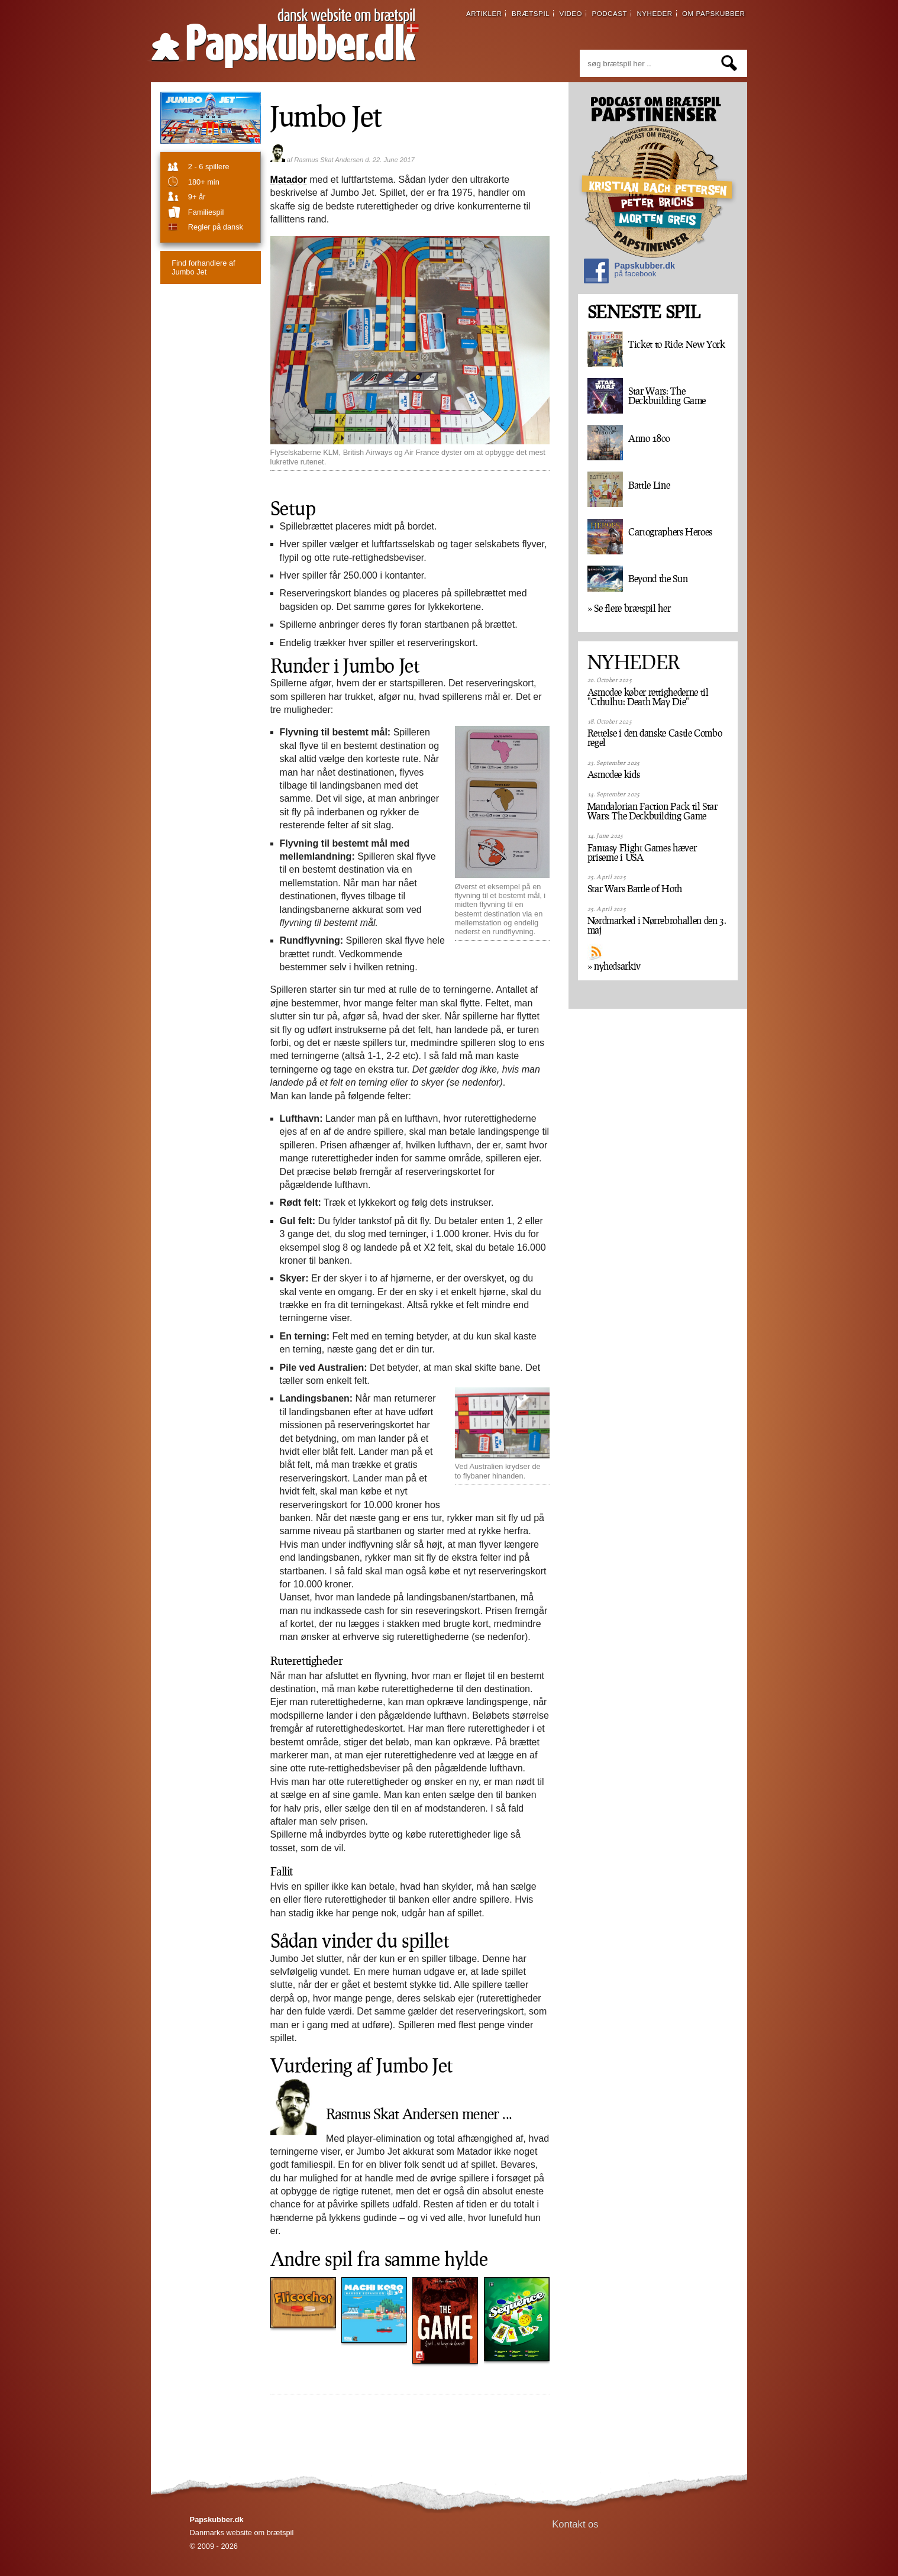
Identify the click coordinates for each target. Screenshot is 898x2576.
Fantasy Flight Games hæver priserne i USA (642, 852)
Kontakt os (575, 2524)
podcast (609, 13)
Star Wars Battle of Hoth (634, 888)
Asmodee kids (613, 774)
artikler (484, 13)
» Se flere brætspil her (629, 608)
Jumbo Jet (203, 267)
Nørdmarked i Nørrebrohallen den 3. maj (656, 925)
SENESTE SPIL (643, 312)
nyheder (654, 13)
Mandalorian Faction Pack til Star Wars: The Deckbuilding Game (652, 811)
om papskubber (713, 13)
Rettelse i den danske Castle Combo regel (654, 737)
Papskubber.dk (629, 272)
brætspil (531, 13)
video (570, 13)
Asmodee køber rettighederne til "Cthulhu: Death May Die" (648, 696)
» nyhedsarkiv (614, 966)
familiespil (206, 212)
